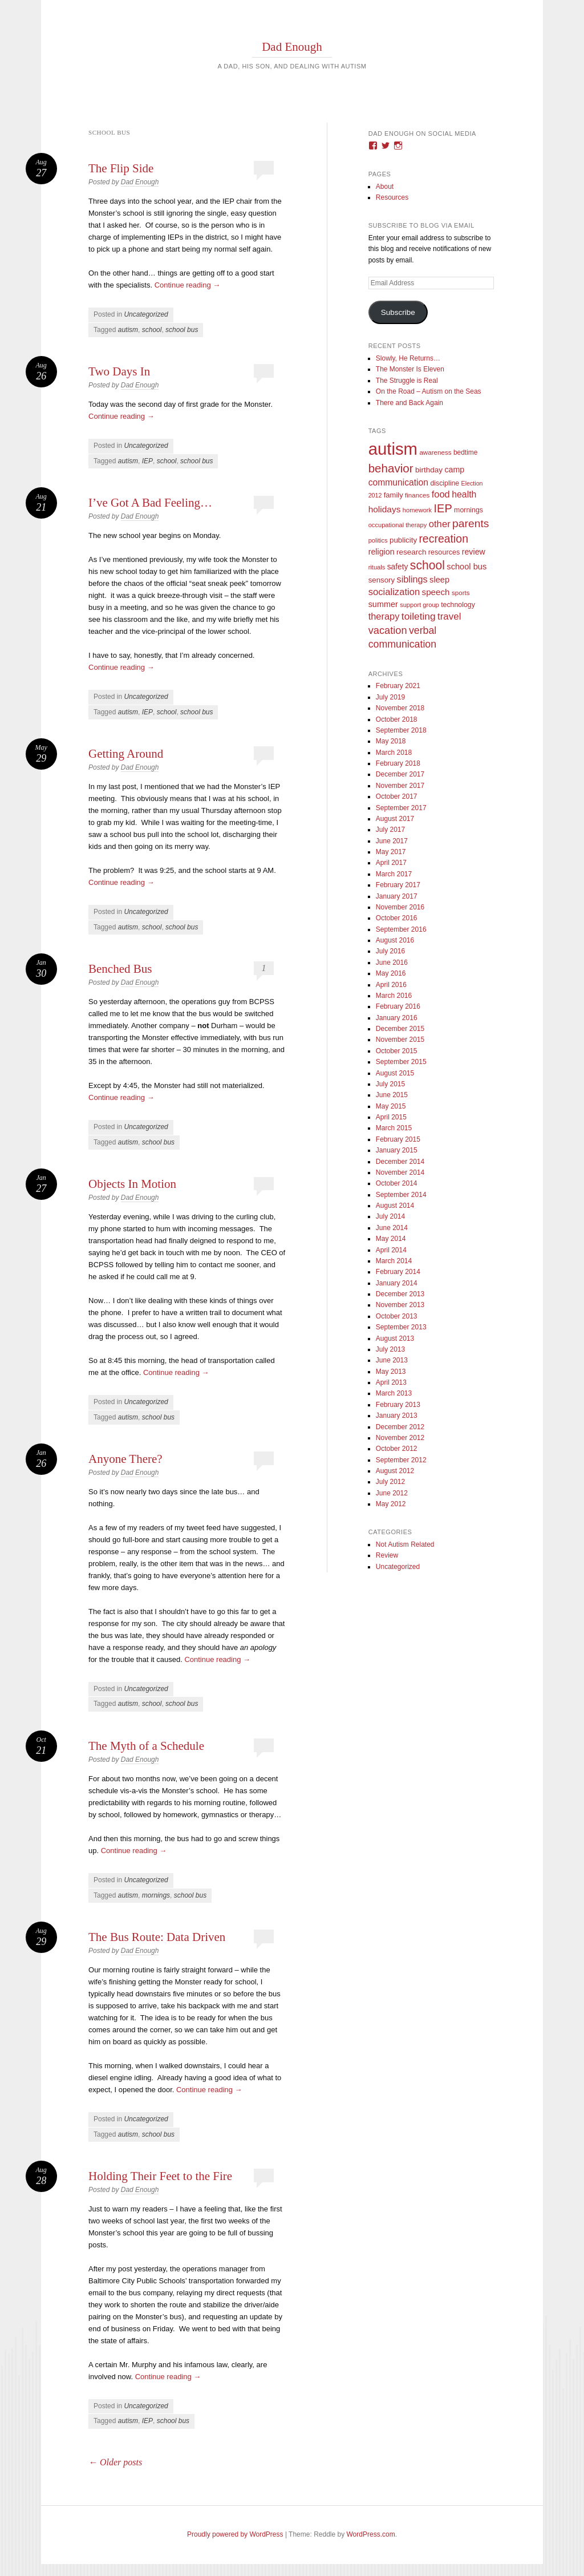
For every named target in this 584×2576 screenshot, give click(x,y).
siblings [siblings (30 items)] (412, 579)
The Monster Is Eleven (410, 369)
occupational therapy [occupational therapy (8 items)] (397, 524)
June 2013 (392, 1360)
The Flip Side (120, 168)
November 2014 (400, 1172)
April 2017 (391, 863)
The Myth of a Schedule (146, 1746)
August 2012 (395, 1471)
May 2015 (391, 1106)
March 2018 (394, 753)
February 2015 (398, 1139)
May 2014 (391, 1239)
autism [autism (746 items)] (392, 448)
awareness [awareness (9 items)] (435, 452)
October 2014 (396, 1183)
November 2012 (400, 1438)
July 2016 (390, 951)
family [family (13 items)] (393, 495)
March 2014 (394, 1261)
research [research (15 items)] (411, 552)
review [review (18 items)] (473, 551)
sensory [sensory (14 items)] (381, 580)
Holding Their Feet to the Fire (160, 2176)
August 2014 (395, 1206)
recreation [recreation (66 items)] (443, 538)
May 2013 (391, 1372)
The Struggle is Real (407, 381)
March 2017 (394, 874)
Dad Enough (292, 47)
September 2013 (401, 1327)
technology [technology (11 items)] (458, 605)
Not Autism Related (405, 1544)
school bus (181, 330)
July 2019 (390, 697)
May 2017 (391, 852)
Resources (392, 197)
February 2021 (398, 686)
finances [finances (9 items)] (417, 495)
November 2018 (400, 708)
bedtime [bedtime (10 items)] (465, 452)
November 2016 (400, 907)
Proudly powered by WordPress (235, 2534)
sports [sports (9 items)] (461, 592)
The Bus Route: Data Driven (156, 1937)
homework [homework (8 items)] (417, 510)
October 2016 (396, 918)
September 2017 (401, 808)
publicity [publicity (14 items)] (403, 540)
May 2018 (391, 741)
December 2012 (400, 1427)
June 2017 (392, 841)
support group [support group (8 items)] (419, 604)
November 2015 (400, 1040)
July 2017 (390, 830)
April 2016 (391, 985)
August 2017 (395, 819)
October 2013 (396, 1316)
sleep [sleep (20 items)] (439, 579)
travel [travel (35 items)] (449, 616)
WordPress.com (371, 2534)
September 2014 (401, 1195)
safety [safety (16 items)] (397, 567)
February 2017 (398, 885)
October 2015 (396, 1051)
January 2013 (396, 1416)
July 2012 (390, 1482)
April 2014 (391, 1250)
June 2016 (392, 962)
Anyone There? (125, 1459)
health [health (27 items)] (464, 494)
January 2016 (396, 1018)
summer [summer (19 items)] (383, 604)
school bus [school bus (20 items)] (466, 566)
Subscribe (398, 312)
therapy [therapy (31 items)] (384, 616)
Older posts (115, 2462)
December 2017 (400, 774)
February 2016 (398, 1006)
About (385, 187)
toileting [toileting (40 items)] (419, 616)
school (152, 330)
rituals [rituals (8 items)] (377, 567)
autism (128, 330)
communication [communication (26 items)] (398, 482)
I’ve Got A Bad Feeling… (150, 502)
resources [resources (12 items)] (444, 552)
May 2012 (391, 1504)
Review (387, 1555)
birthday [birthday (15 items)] (429, 470)
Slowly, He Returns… (408, 358)
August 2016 (395, 940)
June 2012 (392, 1493)
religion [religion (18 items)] (381, 551)
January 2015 (396, 1150)
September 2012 (401, 1460)
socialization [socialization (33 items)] (394, 592)
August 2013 (395, 1338)
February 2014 (398, 1272)
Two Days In (119, 371)
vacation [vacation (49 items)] (387, 630)
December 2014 (400, 1162)
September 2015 (401, 1062)
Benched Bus (120, 969)
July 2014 (390, 1216)
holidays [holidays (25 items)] (384, 509)
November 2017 (400, 786)
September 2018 (401, 730)
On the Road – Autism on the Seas (428, 391)
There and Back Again (409, 403)
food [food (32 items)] (441, 494)
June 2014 (392, 1228)
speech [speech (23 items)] (436, 592)
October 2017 (396, 796)
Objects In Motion (132, 1184)
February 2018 (398, 763)
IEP (147, 461)
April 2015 (391, 1117)
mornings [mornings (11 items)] (468, 510)
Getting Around (125, 754)
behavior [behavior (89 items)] (390, 468)
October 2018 (396, 719)
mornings (156, 1895)
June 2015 (392, 1095)
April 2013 (391, 1382)
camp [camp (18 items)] (454, 469)
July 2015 (390, 1084)
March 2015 (394, 1128)
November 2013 (400, 1305)
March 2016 (394, 996)
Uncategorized (146, 314)
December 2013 (400, 1294)
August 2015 (395, 1073)
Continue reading (188, 285)
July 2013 (390, 1349)
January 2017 (396, 896)
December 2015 (400, 1029)
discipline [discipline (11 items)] (444, 483)
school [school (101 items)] (427, 565)
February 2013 (398, 1405)
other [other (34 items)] (440, 524)
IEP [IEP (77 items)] (442, 508)
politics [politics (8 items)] (378, 540)
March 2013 (394, 1393)
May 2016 (391, 973)
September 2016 (401, 929)
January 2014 (396, 1283)
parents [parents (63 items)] (470, 523)
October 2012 (396, 1449)
